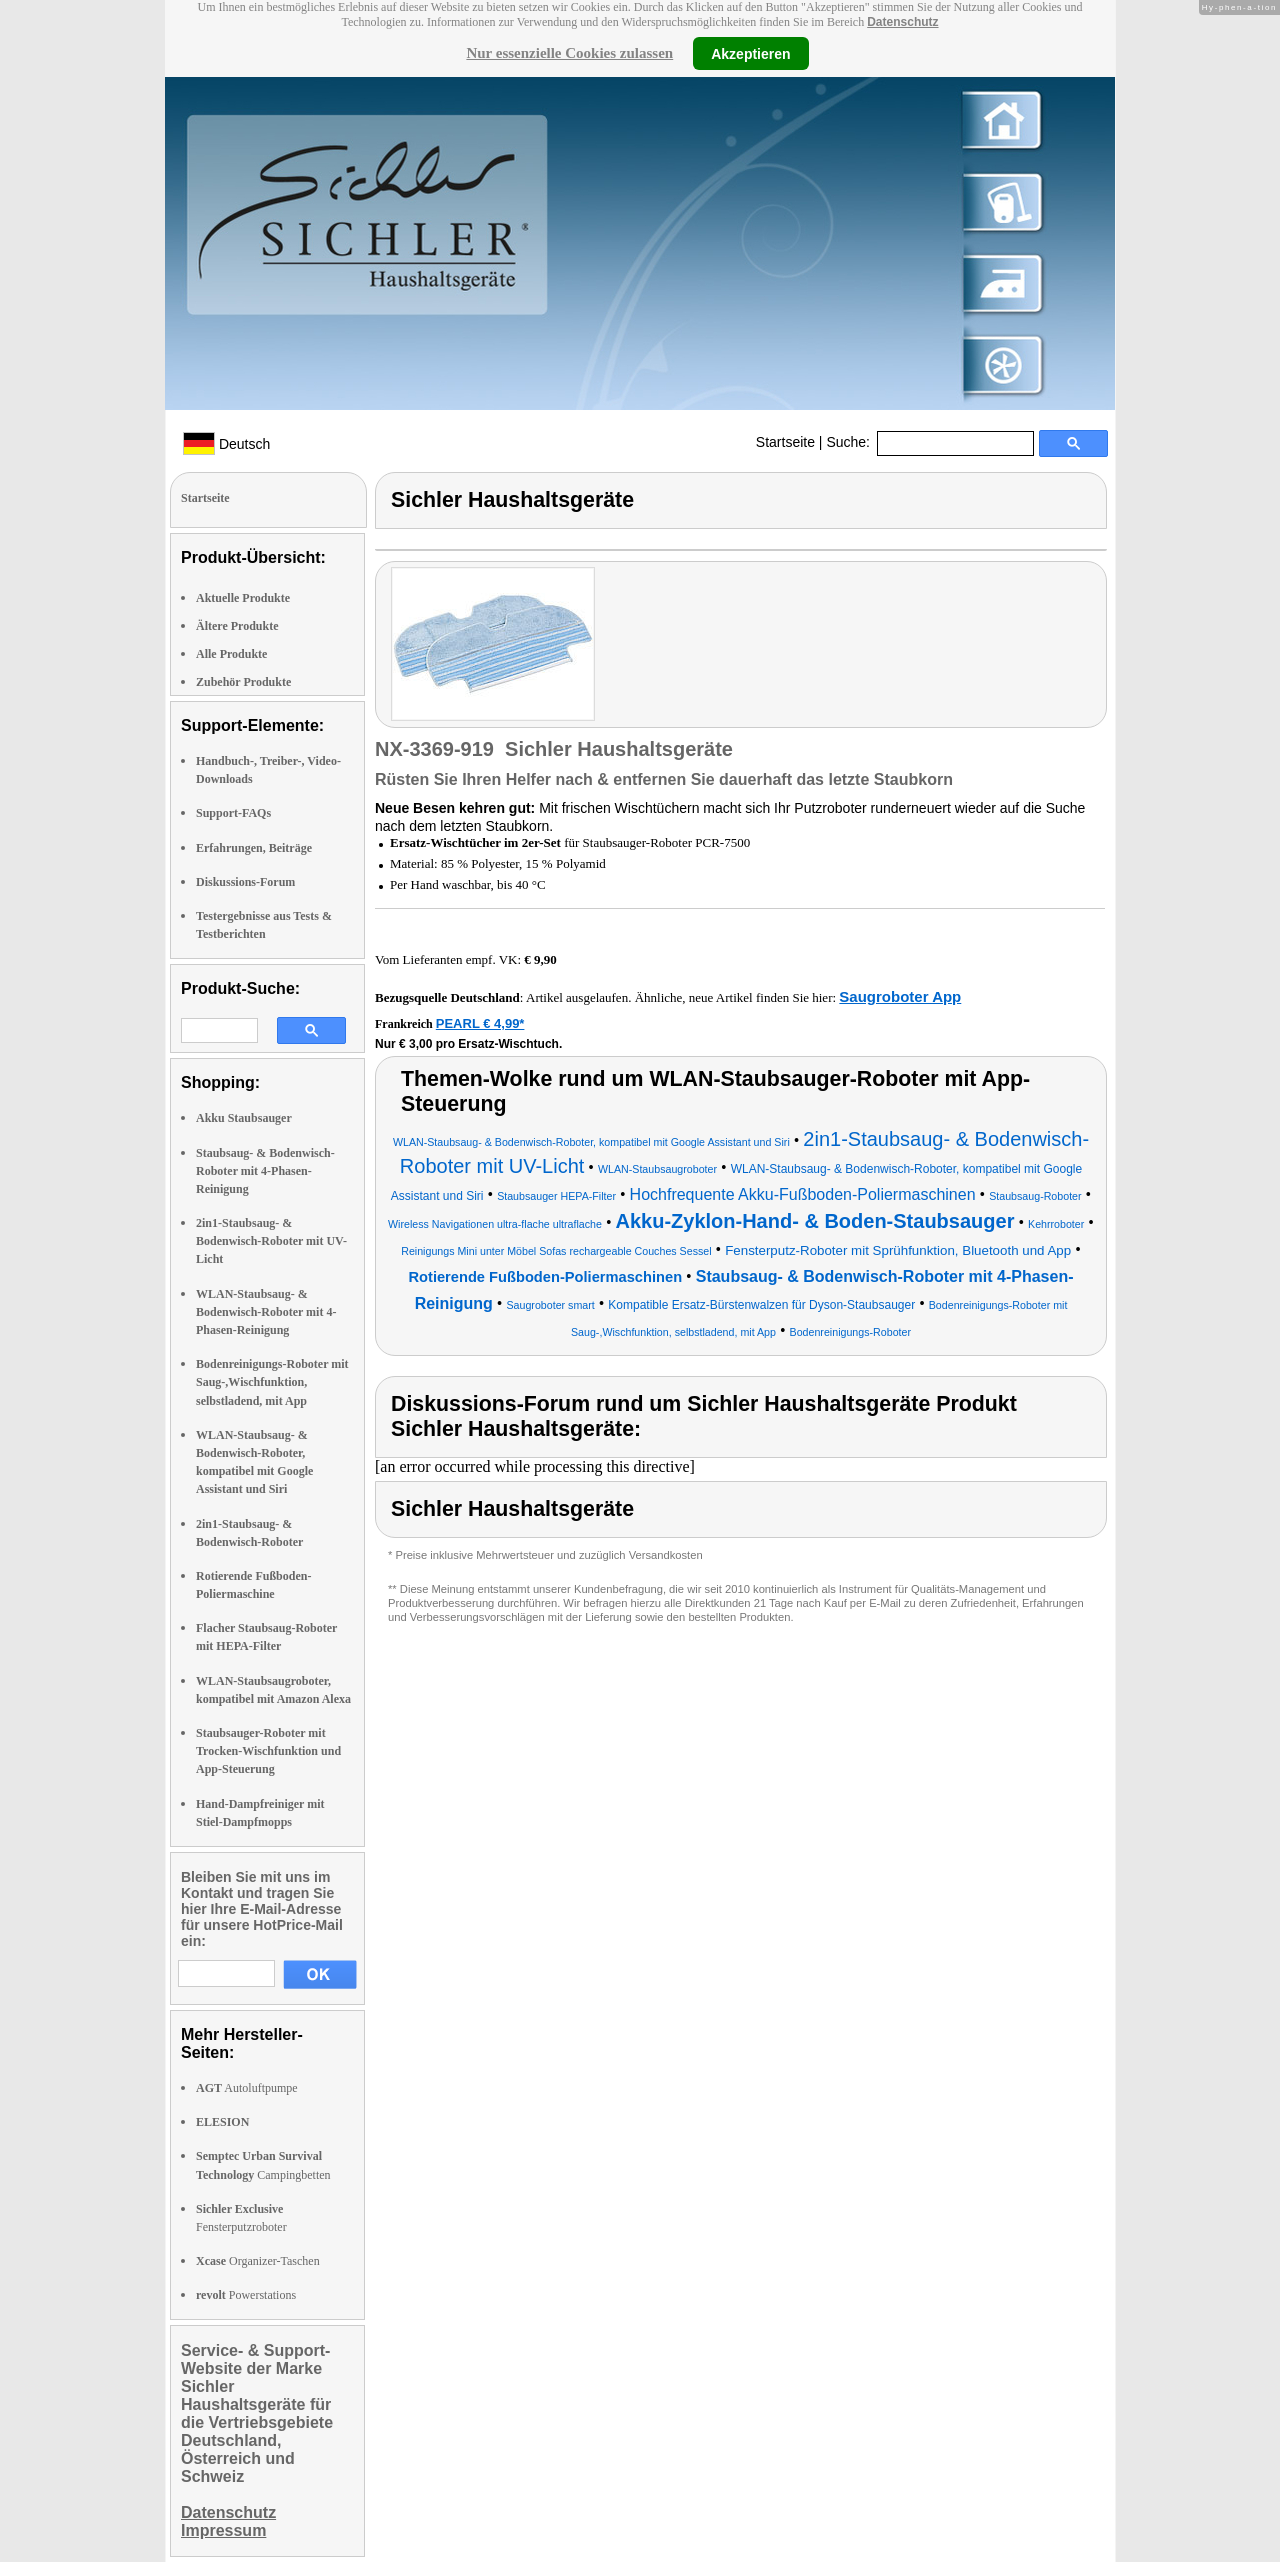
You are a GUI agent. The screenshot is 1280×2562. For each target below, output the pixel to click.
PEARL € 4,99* (480, 1023)
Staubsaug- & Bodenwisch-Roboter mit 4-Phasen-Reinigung (265, 1171)
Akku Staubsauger (244, 1118)
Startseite (785, 442)
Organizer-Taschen (258, 2261)
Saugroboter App (900, 996)
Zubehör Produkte (243, 682)
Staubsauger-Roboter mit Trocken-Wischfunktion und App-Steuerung (268, 1751)
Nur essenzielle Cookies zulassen (569, 53)
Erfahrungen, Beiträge (254, 848)
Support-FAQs (233, 813)
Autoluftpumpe (247, 2088)
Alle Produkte (231, 654)
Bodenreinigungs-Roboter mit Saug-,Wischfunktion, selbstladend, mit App (272, 1382)
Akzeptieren (750, 53)
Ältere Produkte (237, 626)
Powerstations (246, 2295)
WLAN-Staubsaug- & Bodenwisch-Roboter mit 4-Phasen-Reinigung (266, 1312)
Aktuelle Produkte (243, 598)
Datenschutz (902, 22)
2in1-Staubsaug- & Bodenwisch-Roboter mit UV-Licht (271, 1241)
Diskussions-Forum (245, 882)
